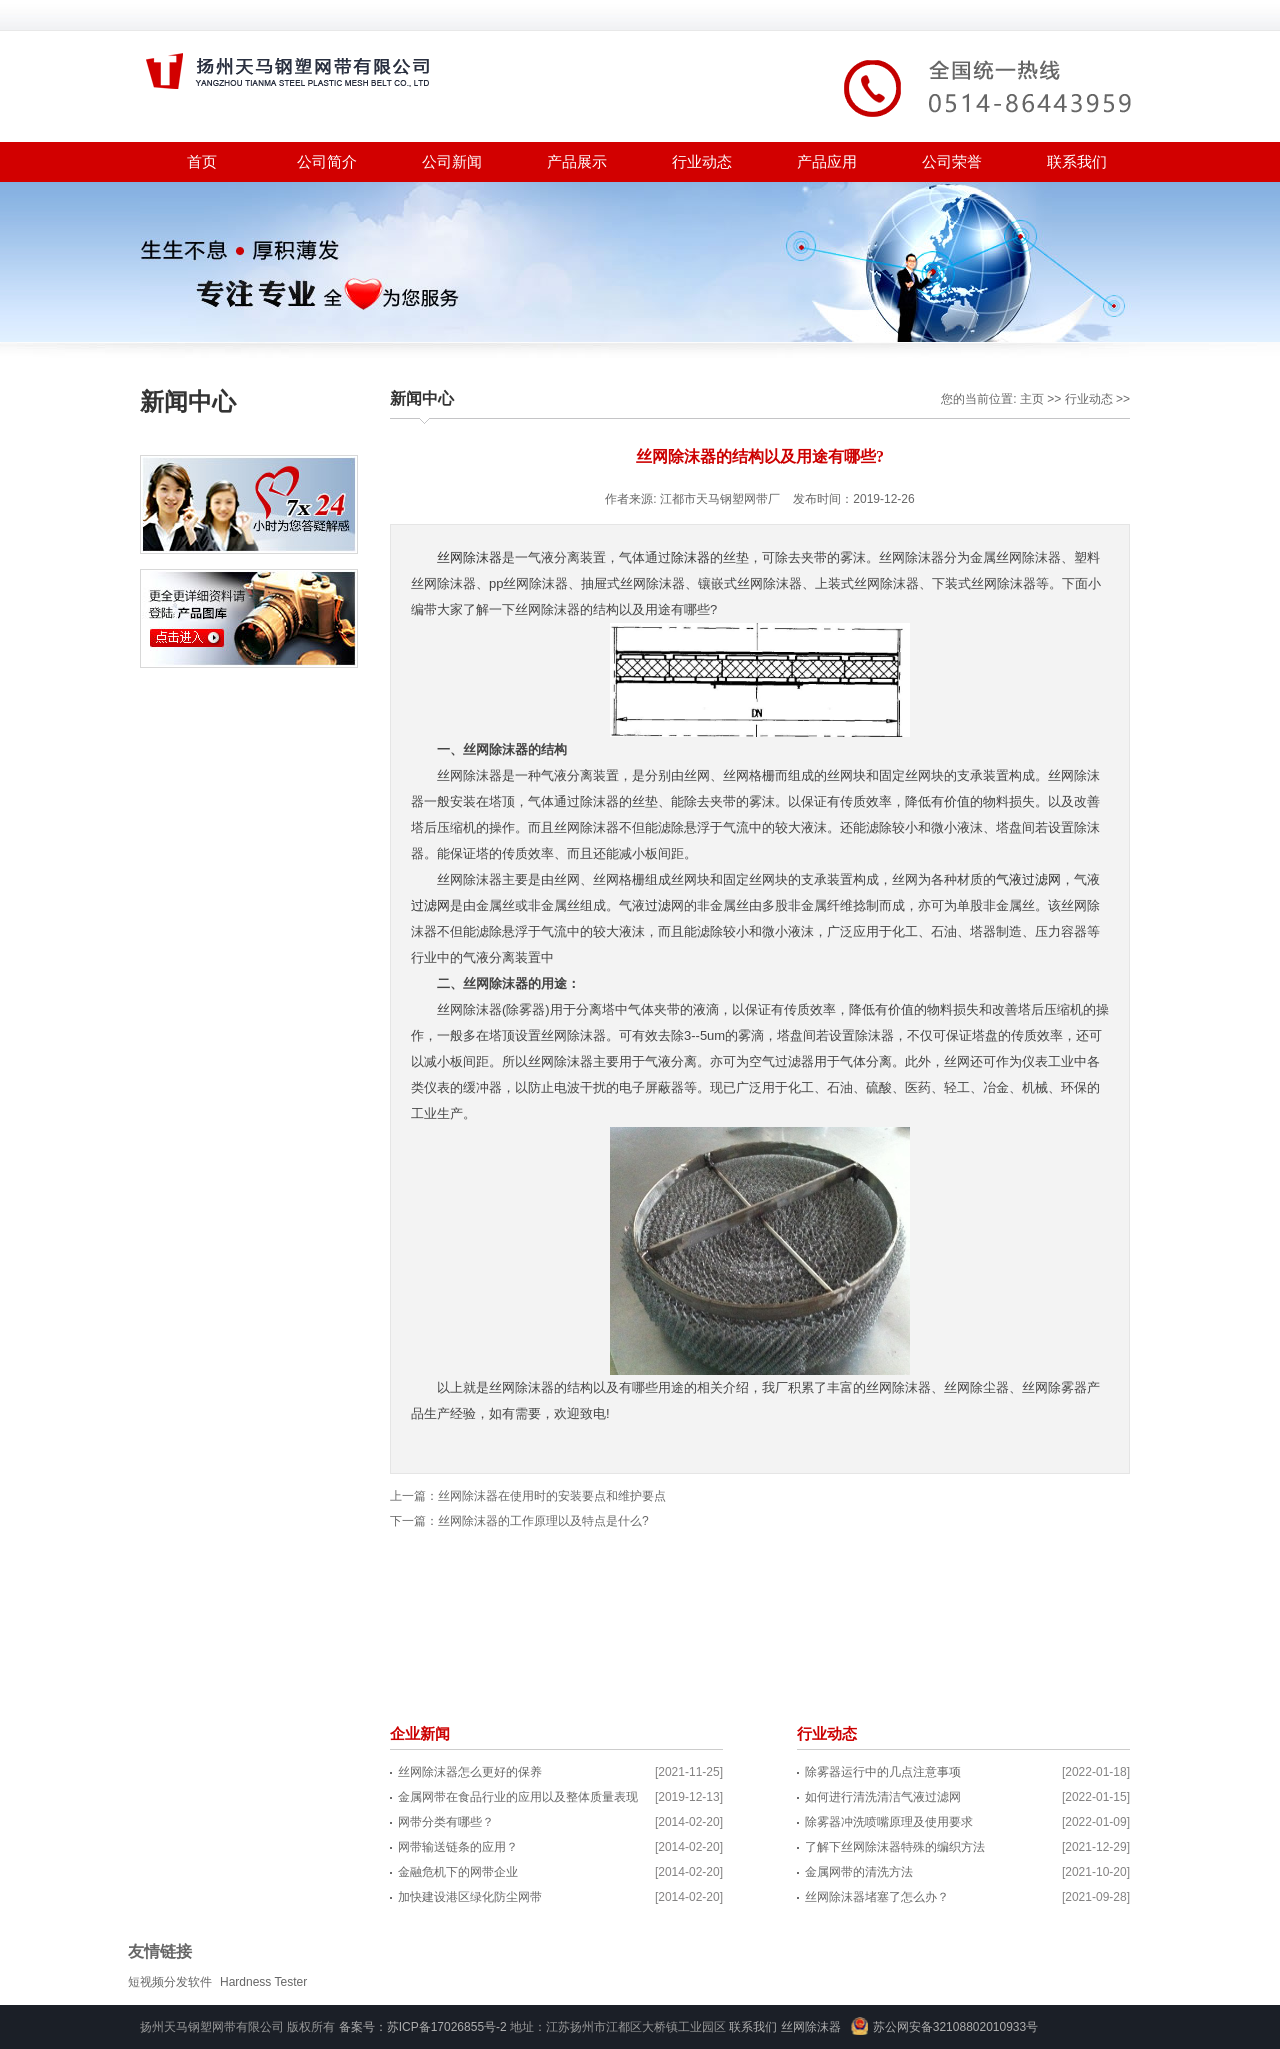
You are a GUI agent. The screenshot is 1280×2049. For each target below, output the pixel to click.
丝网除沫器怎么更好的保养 (470, 1772)
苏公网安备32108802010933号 (955, 2027)
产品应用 (827, 161)
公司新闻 (452, 161)
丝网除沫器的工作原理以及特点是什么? (543, 1521)
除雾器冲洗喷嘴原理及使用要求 (889, 1822)
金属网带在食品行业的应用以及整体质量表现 (518, 1797)
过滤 (658, 905)
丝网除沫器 (469, 557)
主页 (1032, 399)
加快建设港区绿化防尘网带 (470, 1897)
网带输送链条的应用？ (458, 1847)
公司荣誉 (952, 161)
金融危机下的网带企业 (458, 1872)
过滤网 (430, 905)
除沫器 (690, 557)
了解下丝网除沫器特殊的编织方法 (895, 1847)
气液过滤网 (1028, 879)
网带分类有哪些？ (446, 1822)
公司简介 (327, 161)
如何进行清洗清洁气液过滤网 (883, 1797)
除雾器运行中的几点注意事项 (883, 1772)
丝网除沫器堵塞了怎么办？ (877, 1897)
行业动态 (702, 161)
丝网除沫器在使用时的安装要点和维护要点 (552, 1496)
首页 (202, 161)
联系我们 (1077, 161)
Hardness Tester (263, 1982)
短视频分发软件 (170, 1982)
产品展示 (577, 161)
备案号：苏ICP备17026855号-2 (423, 2027)
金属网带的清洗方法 (859, 1872)
